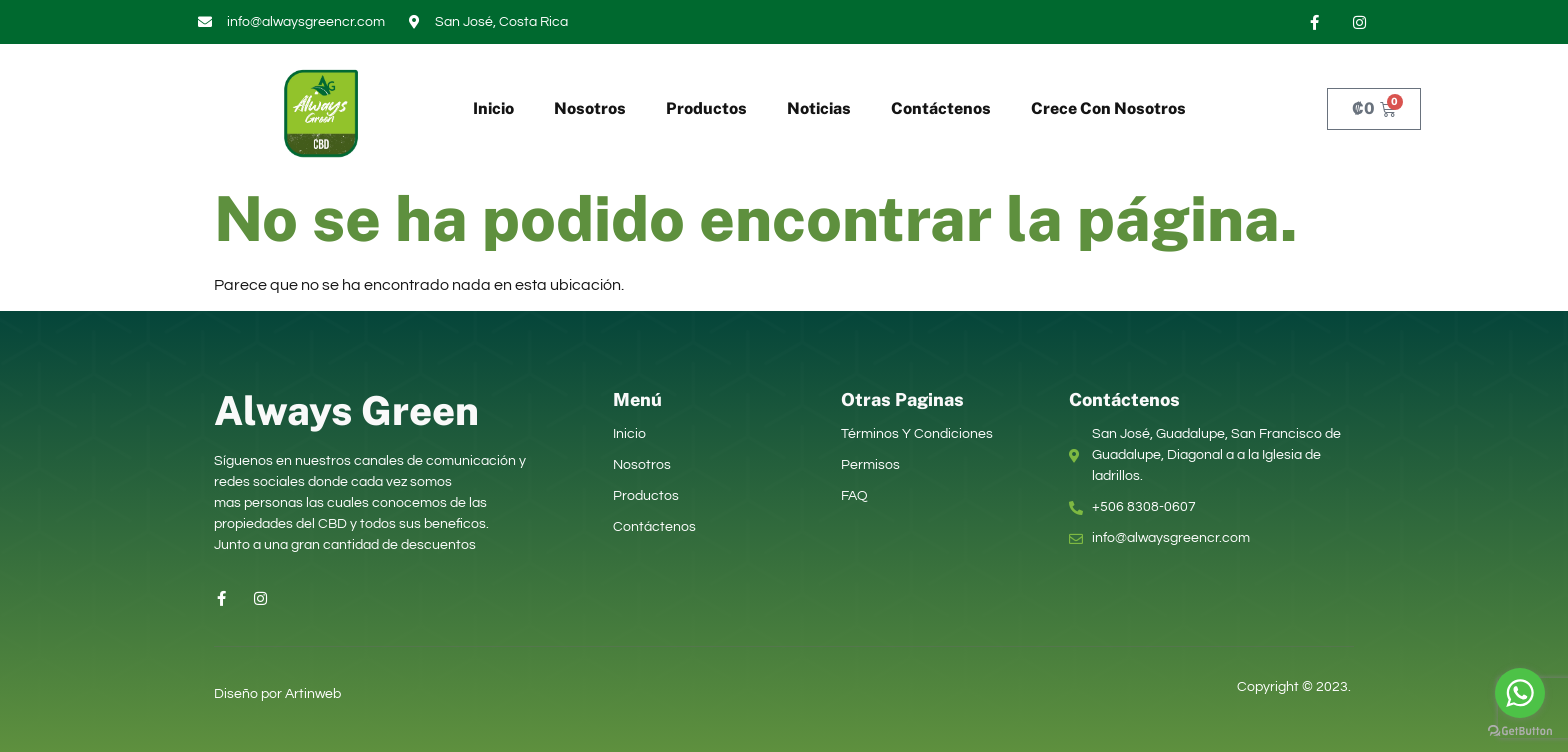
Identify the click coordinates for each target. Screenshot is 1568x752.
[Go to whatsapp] (1520, 693)
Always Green (346, 410)
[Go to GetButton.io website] (1520, 731)
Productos (706, 108)
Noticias (819, 108)
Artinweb (313, 694)
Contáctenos (941, 108)
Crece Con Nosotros (1108, 108)
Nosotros (590, 108)
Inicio (493, 108)
